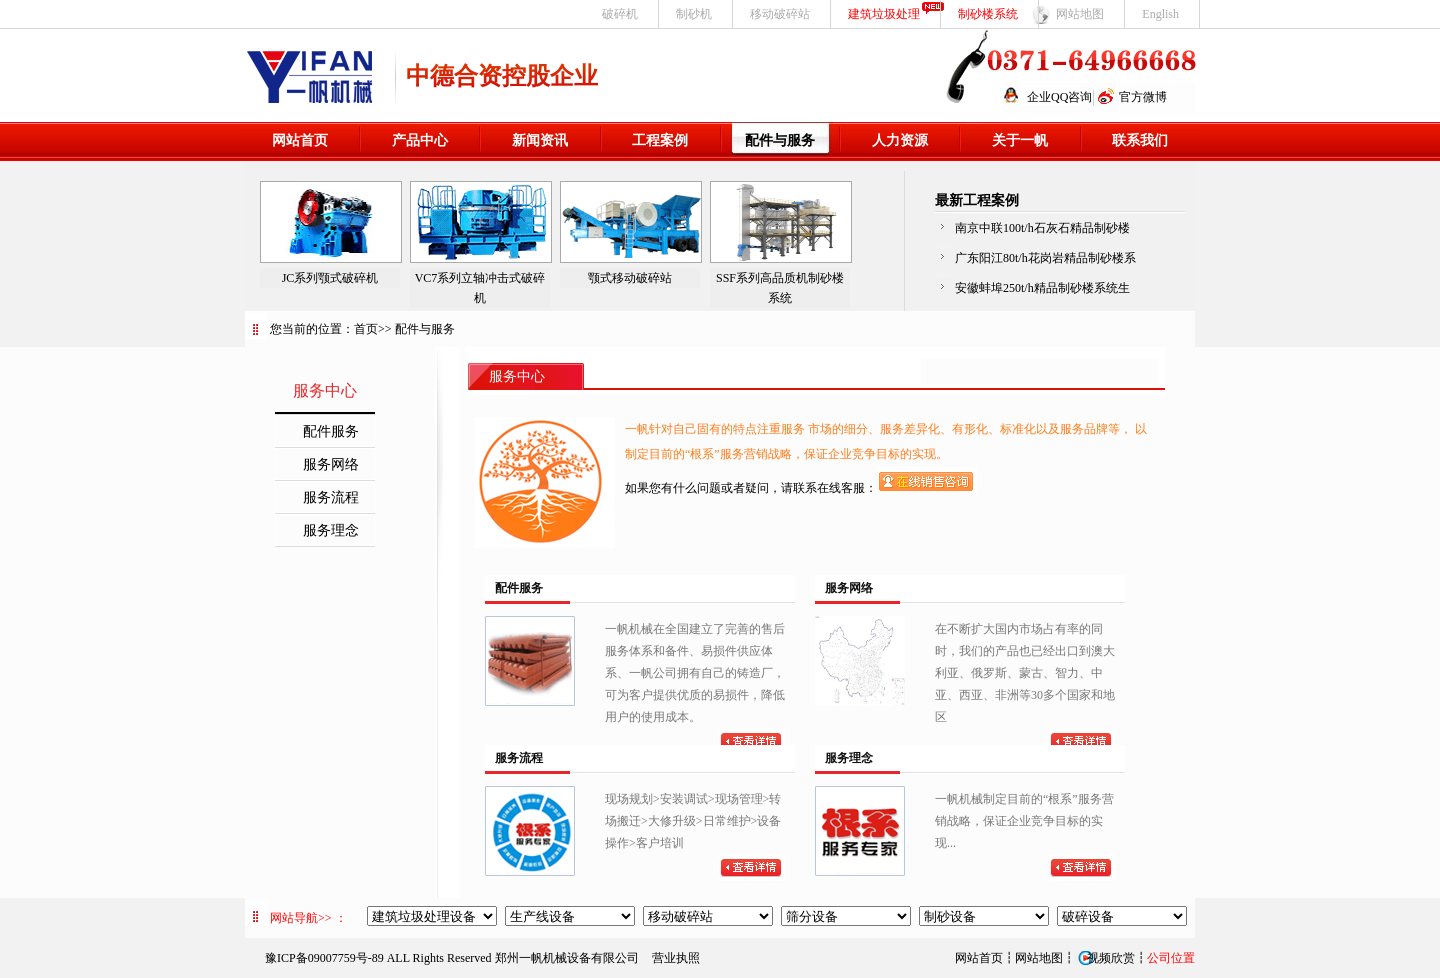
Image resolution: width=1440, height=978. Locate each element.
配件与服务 (780, 140)
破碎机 (620, 14)
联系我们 (1140, 140)
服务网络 (331, 464)
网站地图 (1080, 14)
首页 (366, 329)
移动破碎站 (780, 14)
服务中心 (517, 376)
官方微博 (1143, 97)
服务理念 (331, 530)
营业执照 (676, 958)
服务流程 (331, 497)
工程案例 (660, 140)
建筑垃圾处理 (884, 14)
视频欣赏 (1105, 958)
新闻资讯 (540, 140)
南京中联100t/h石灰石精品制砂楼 (1042, 228)
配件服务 (331, 431)
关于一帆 (1020, 140)
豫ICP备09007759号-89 (324, 958)
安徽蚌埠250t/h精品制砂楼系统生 (1042, 288)
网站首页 (300, 140)
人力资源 (900, 140)
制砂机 (694, 14)
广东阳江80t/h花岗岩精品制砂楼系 (1045, 258)
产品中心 (420, 140)
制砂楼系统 (988, 14)
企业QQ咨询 (1059, 97)
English (1160, 14)
